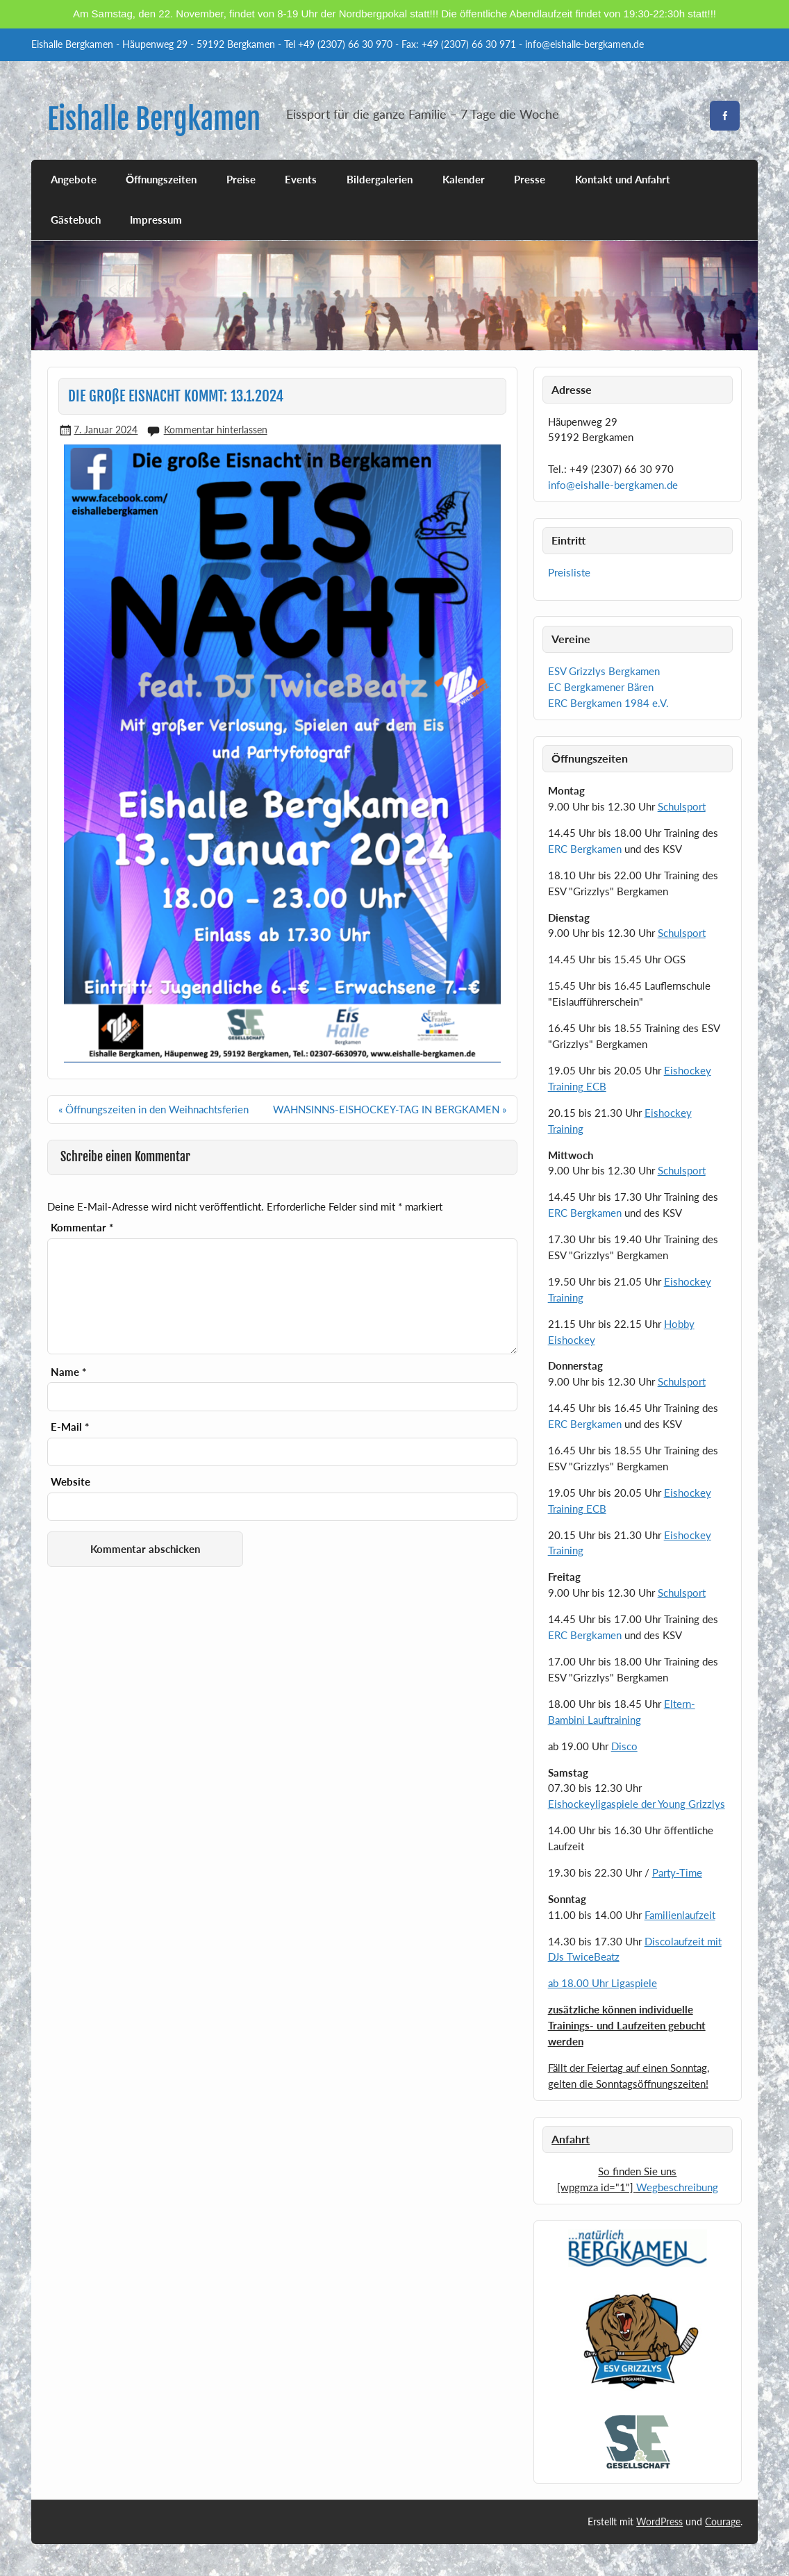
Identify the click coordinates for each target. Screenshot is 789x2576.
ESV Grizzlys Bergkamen (604, 671)
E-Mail (70, 1427)
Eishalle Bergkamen (153, 119)
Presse (529, 179)
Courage (722, 2521)
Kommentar (82, 1227)
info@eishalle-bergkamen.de (613, 485)
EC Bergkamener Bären (601, 687)
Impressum (156, 219)
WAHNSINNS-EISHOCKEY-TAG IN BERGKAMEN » (389, 1109)
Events (301, 179)
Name (68, 1372)
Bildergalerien (380, 179)
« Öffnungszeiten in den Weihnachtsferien (153, 1109)
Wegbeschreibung (677, 2187)
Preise (241, 179)
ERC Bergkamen (585, 848)
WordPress (659, 2521)
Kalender (463, 179)
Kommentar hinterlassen (215, 429)
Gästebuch (76, 219)
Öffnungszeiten (161, 179)
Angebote (74, 179)
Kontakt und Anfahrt (622, 179)
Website (70, 1482)
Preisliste (569, 572)
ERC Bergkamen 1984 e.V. (608, 703)
